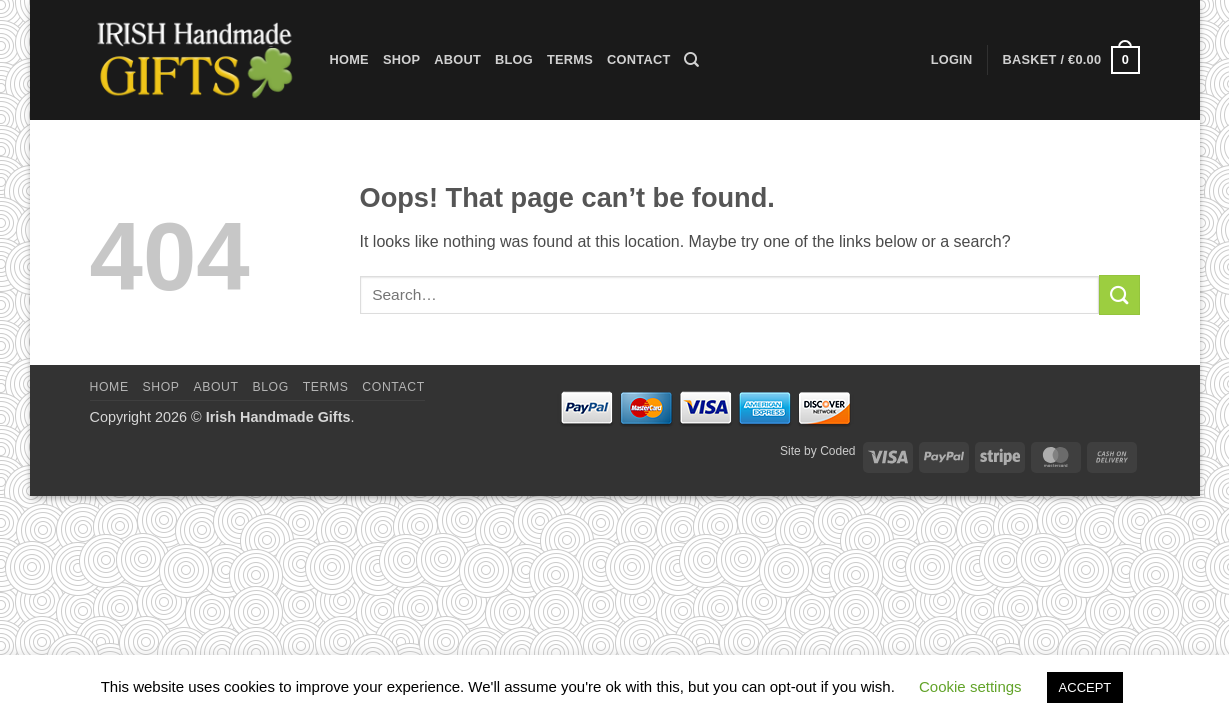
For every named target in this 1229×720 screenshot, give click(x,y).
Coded (837, 451)
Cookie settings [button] (970, 686)
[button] (1070, 60)
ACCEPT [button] (1085, 687)
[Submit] (1119, 294)
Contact (638, 59)
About (457, 59)
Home (349, 59)
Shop (401, 59)
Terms (570, 59)
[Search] (691, 60)
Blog (514, 59)
